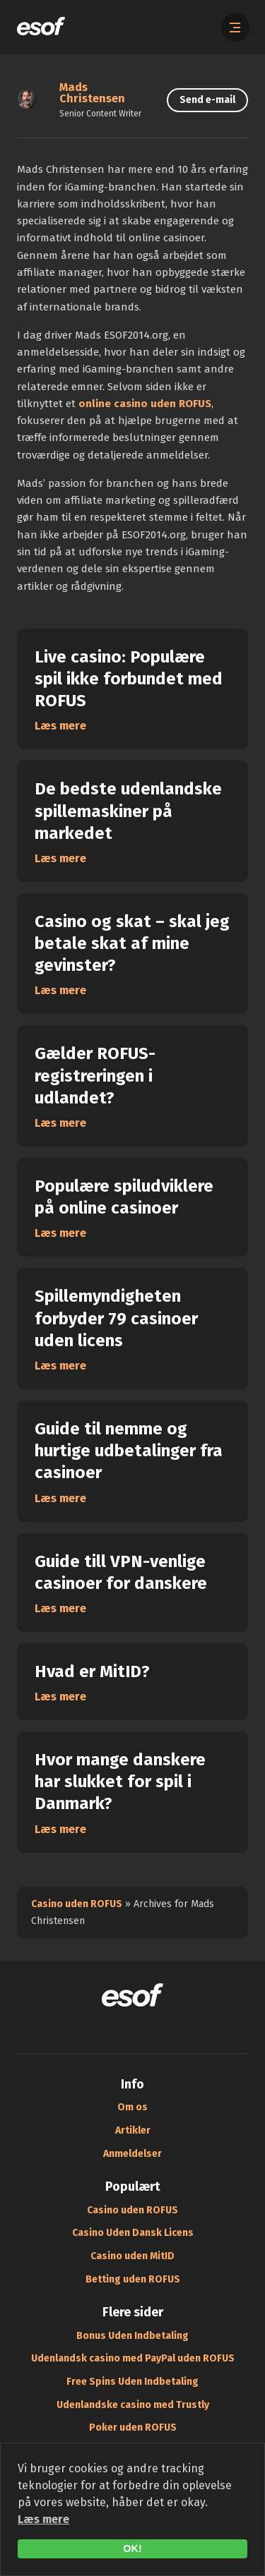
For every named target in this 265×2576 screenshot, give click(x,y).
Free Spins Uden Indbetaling (132, 2382)
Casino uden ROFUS (76, 1904)
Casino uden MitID (132, 2256)
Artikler (133, 2130)
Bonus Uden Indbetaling (132, 2336)
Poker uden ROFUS (133, 2427)
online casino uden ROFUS (144, 403)
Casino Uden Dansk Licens (133, 2233)
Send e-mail (207, 100)
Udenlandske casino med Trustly (133, 2405)
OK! (132, 2548)
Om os (132, 2107)
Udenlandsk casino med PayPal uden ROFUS (133, 2358)
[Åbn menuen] (235, 27)
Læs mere (43, 2519)
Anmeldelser (132, 2154)
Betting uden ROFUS (133, 2279)
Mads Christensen (92, 93)
